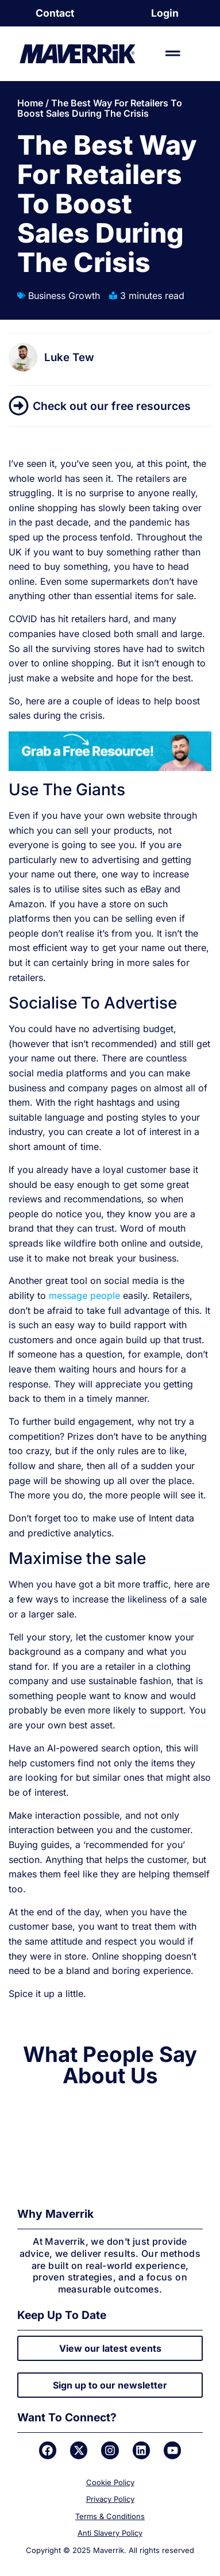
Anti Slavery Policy (110, 2532)
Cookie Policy (110, 2482)
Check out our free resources (112, 406)
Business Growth (64, 295)
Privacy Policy (110, 2499)
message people (84, 1295)
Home (30, 103)
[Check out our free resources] (19, 406)
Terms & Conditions (110, 2516)
